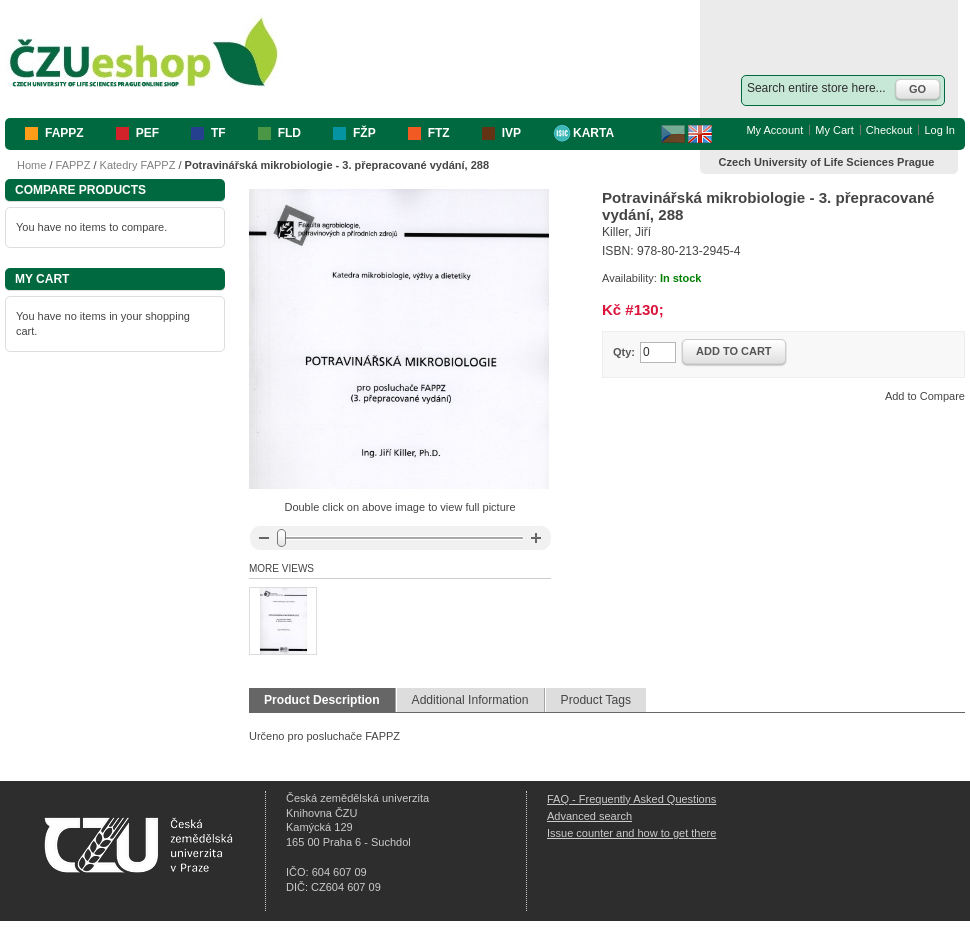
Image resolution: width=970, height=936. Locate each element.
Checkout (889, 130)
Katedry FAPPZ (138, 165)
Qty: (624, 352)
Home (31, 165)
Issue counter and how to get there (631, 833)
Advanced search (589, 816)
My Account (774, 130)
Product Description (322, 700)
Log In (939, 130)
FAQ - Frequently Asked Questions (631, 799)
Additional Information (470, 700)
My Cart (834, 130)
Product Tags (596, 700)
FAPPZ (73, 165)
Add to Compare (925, 396)
